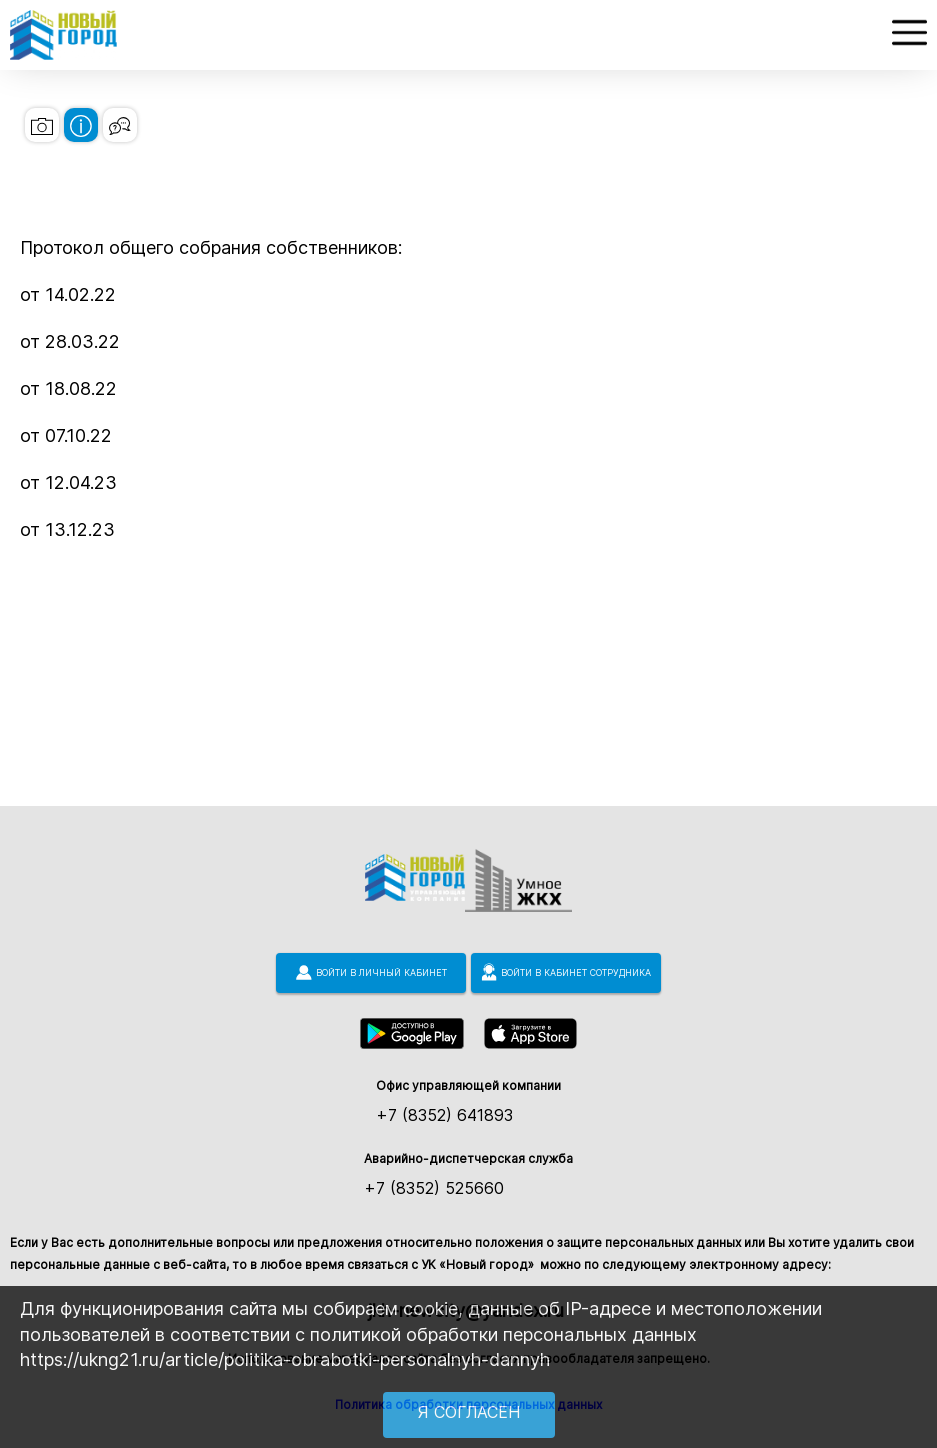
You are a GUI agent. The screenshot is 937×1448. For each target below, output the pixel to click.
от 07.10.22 (66, 435)
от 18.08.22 (68, 388)
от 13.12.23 (67, 529)
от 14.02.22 (68, 294)
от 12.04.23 (68, 482)
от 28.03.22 (70, 341)
